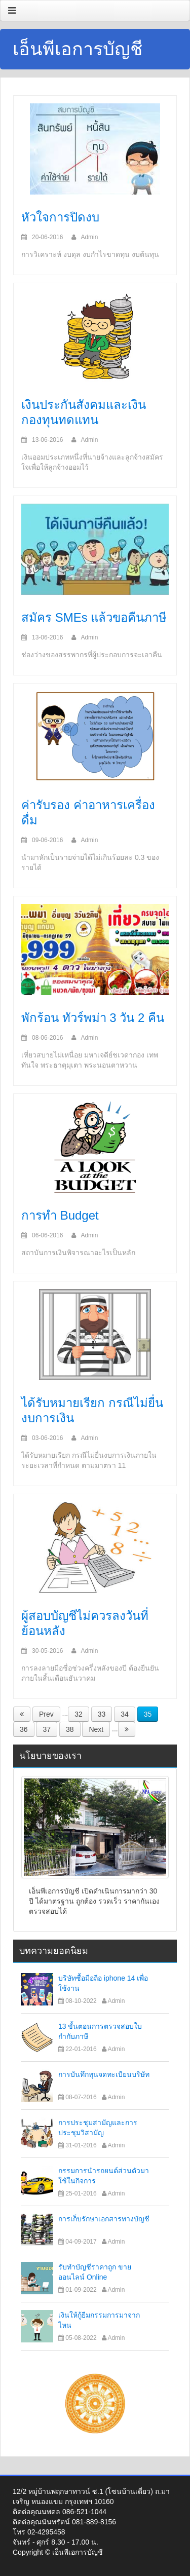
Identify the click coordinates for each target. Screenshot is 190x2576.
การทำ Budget (60, 1215)
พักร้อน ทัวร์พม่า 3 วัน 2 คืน (92, 1018)
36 (24, 1729)
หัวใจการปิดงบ (60, 217)
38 (70, 1729)
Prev (46, 1714)
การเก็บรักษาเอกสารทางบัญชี (103, 2219)
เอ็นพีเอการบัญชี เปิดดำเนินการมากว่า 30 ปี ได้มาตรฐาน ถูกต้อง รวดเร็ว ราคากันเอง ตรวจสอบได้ (94, 1901)
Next (96, 1729)
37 (47, 1729)
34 (125, 1714)
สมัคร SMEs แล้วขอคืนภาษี (94, 617)
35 (148, 1714)
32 (78, 1714)
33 (102, 1714)
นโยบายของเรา (50, 1756)
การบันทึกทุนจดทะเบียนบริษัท (103, 2074)
